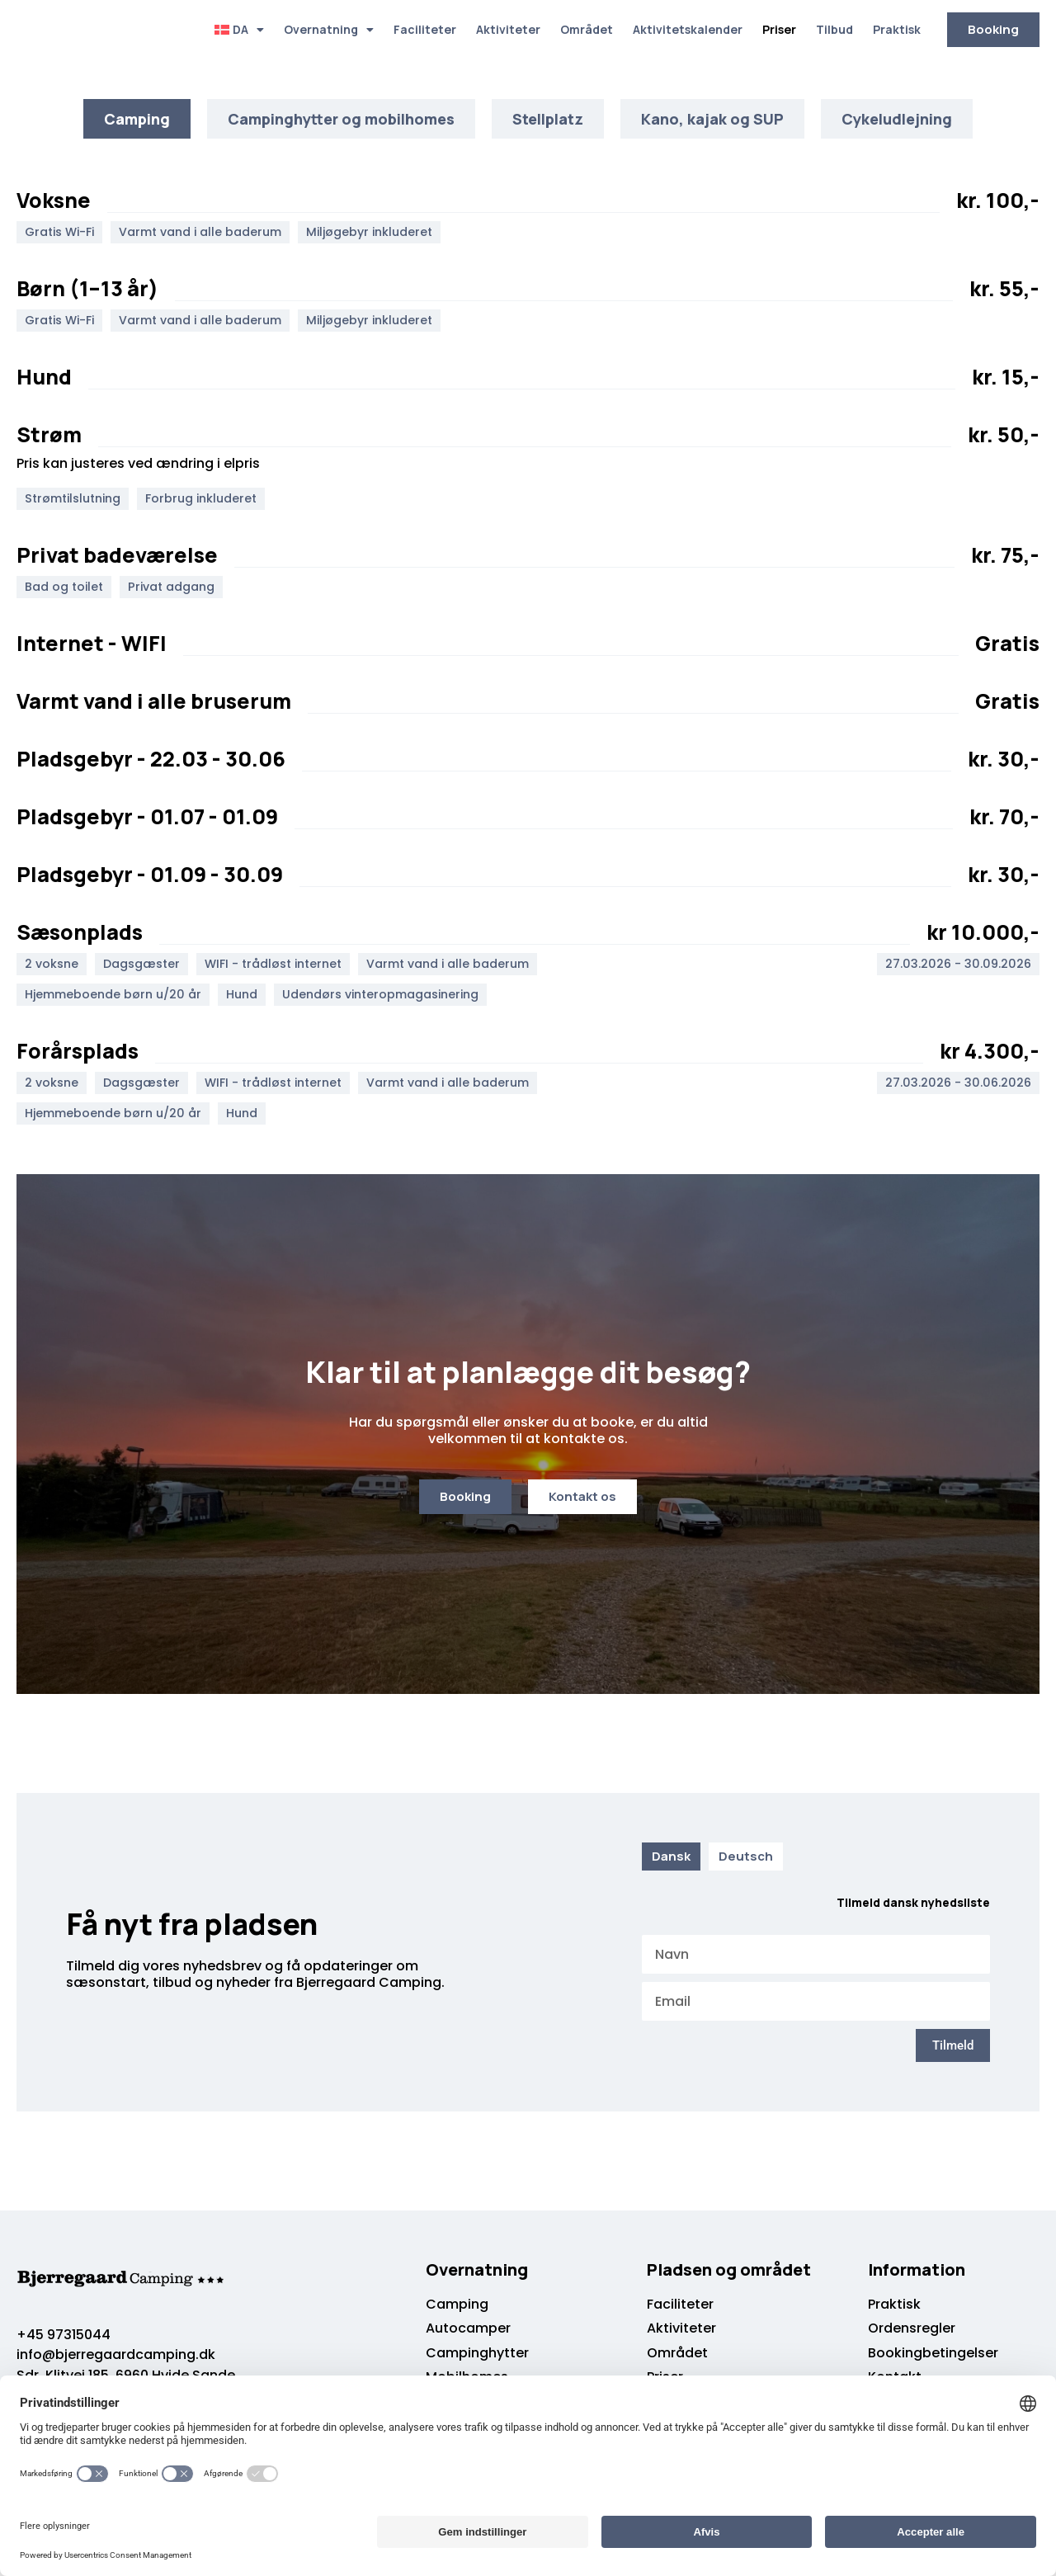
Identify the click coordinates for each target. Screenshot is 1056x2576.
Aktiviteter (508, 29)
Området (586, 29)
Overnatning (329, 30)
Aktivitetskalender (687, 29)
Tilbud (834, 29)
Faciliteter (425, 29)
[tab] (137, 119)
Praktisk (897, 29)
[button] (63, 233)
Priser (779, 29)
